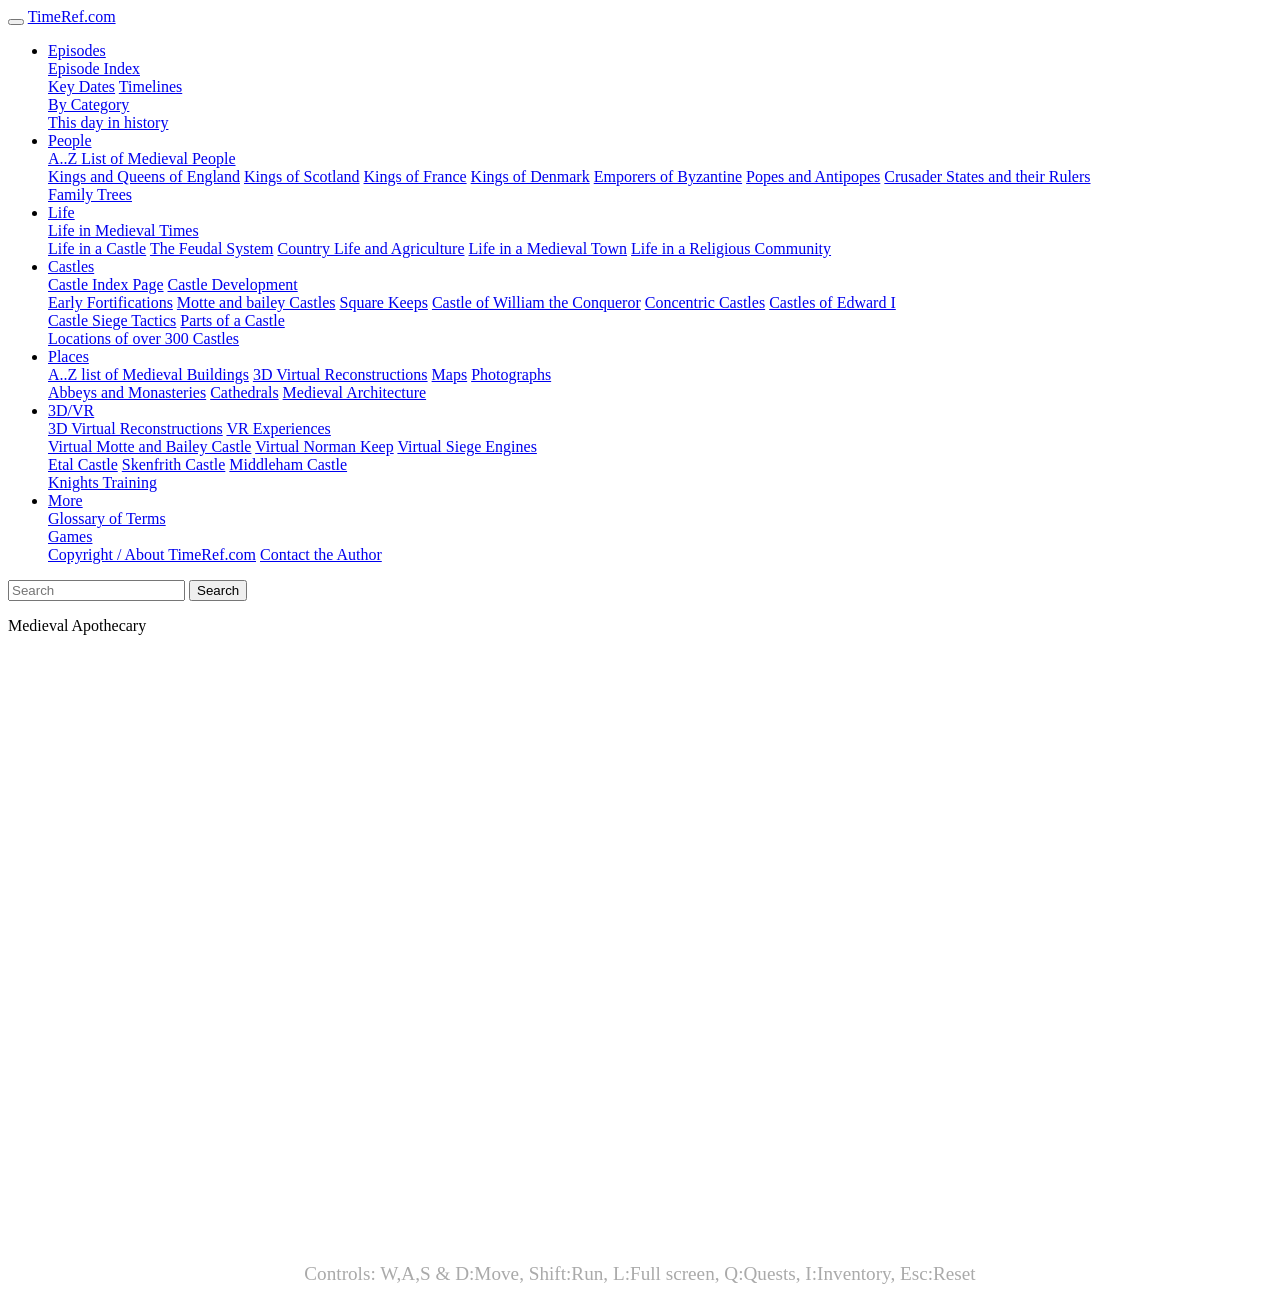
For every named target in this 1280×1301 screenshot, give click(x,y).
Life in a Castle (97, 248)
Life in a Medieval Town (548, 248)
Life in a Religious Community (731, 248)
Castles (71, 266)
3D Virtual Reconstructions (340, 374)
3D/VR (71, 410)
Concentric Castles (705, 302)
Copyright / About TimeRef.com (152, 554)
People (70, 140)
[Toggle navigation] (16, 22)
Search (218, 590)
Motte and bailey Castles (256, 302)
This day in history (108, 122)
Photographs (511, 374)
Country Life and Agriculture (370, 248)
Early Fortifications (110, 302)
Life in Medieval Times (123, 230)
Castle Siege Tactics (112, 320)
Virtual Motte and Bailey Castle (149, 446)
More (65, 500)
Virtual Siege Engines (466, 446)
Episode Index (94, 68)
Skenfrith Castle (174, 464)
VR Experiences (278, 428)
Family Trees (90, 194)
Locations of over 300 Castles (143, 338)
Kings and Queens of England (144, 176)
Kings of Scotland (302, 176)
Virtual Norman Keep (324, 446)
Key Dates (81, 86)
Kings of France (415, 176)
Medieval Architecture (355, 392)
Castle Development (233, 284)
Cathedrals (244, 392)
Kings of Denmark (530, 176)
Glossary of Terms (107, 518)
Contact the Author (321, 554)
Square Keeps (384, 302)
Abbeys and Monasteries (127, 392)
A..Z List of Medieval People (142, 158)
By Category (88, 104)
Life (61, 212)
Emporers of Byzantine (668, 176)
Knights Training (102, 482)
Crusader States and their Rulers (987, 176)
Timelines (150, 86)
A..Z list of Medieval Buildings (148, 374)
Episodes (77, 50)
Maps (450, 374)
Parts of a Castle (232, 320)
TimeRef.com (72, 16)
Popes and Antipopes (813, 176)
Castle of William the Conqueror (536, 302)
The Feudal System (212, 248)
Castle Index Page (106, 284)
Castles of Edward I (832, 302)
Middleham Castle (288, 464)
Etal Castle (83, 464)
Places (68, 356)
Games (70, 536)
